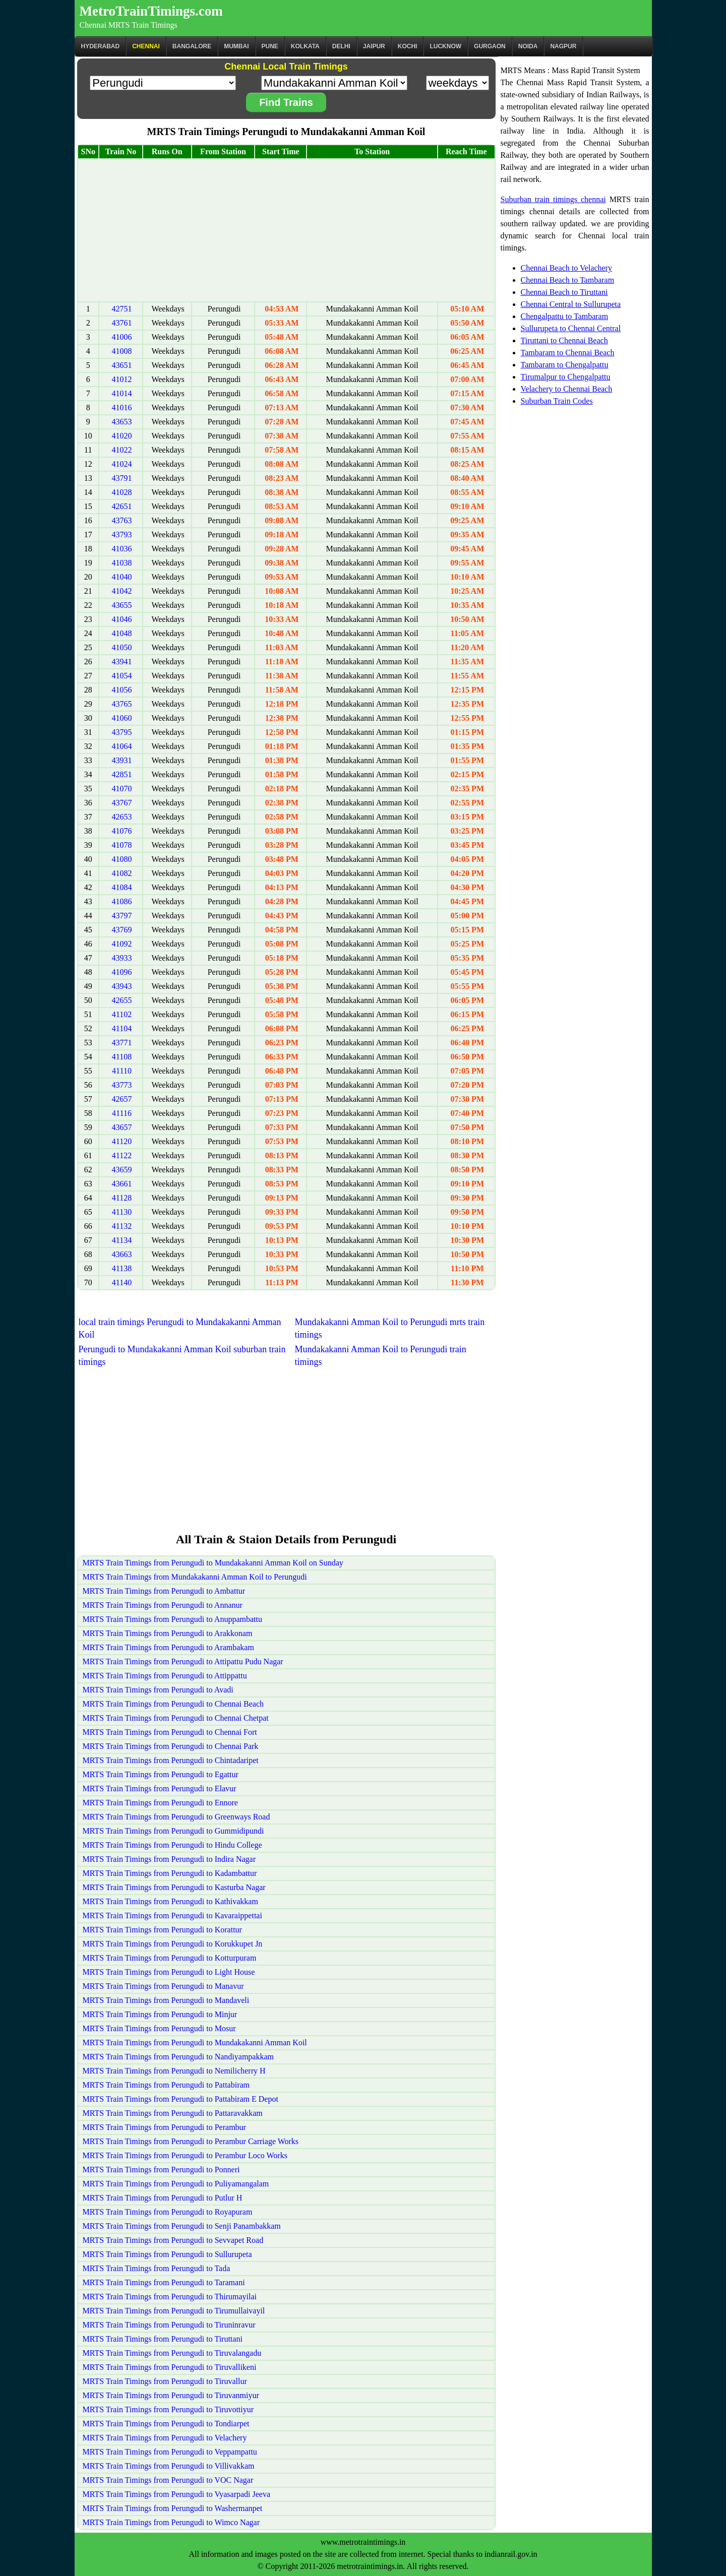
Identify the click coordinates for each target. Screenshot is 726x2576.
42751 (121, 308)
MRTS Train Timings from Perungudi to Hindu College (172, 1845)
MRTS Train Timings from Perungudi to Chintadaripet (171, 1760)
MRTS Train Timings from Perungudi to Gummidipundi (173, 1831)
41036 (121, 548)
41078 (121, 845)
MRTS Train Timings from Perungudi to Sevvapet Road (173, 2240)
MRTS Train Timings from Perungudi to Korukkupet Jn (173, 1943)
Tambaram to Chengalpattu (565, 364)
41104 (122, 1028)
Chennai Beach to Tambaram (568, 280)
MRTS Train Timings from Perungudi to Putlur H (163, 2197)
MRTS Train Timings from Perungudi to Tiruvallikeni (170, 2367)
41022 (121, 450)
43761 (121, 323)
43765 (121, 704)
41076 (121, 831)
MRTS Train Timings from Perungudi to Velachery (165, 2437)
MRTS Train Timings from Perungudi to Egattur (160, 1774)
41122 (122, 1155)
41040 (121, 577)
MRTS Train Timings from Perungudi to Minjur (160, 2014)
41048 (121, 633)
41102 (122, 1014)
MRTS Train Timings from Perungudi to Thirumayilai (170, 2296)
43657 (121, 1127)
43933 (121, 958)
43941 (121, 661)
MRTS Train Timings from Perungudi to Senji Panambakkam (182, 2226)
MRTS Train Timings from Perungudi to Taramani (164, 2282)
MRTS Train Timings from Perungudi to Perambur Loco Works (185, 2155)
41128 (122, 1197)
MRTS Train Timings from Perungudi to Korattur (162, 1929)
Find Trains (286, 102)
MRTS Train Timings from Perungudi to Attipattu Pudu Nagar (183, 1661)
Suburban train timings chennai (553, 199)
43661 (121, 1183)
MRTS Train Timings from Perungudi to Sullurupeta (167, 2254)
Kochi (407, 46)
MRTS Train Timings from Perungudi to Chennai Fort (170, 1732)
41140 (122, 1282)
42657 (121, 1099)
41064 (121, 746)
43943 (121, 986)
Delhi (341, 46)
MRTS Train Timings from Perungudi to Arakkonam (168, 1633)
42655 (121, 1000)
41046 (121, 619)
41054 (121, 675)
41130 (122, 1212)
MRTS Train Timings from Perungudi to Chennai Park (171, 1746)
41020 (121, 435)
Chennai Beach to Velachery (566, 268)
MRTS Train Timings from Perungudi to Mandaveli (166, 2000)
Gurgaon (490, 46)
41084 (121, 887)
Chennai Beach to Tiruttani (564, 292)
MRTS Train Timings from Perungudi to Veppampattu (170, 2451)
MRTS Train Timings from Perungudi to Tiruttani (163, 2339)
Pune (270, 46)
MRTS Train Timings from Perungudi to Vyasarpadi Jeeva (177, 2494)
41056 (121, 689)
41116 (122, 1113)
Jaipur (374, 46)
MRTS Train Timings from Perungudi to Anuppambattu (172, 1619)
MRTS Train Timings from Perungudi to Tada (156, 2268)
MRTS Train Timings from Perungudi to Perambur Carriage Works (191, 2141)
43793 (121, 534)
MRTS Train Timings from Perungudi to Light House (169, 1972)
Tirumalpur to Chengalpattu (566, 376)
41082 (121, 873)
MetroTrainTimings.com (151, 11)
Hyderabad (100, 46)
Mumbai (236, 46)
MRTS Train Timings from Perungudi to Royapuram (168, 2212)
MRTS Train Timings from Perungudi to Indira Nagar (169, 1859)
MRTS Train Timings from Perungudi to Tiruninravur (169, 2324)
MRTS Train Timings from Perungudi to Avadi (158, 1689)
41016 (121, 407)
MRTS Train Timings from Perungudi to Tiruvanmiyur (171, 2395)
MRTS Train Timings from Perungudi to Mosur (159, 2028)
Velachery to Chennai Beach (567, 389)
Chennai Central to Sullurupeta (571, 304)
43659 (121, 1169)
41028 (121, 492)
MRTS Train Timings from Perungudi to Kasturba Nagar (174, 1887)
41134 (122, 1240)
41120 (122, 1141)
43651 (121, 365)
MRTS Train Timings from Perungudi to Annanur (163, 1605)
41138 (122, 1268)
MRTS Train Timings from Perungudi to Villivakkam (169, 2466)
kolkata (305, 46)
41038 (121, 562)
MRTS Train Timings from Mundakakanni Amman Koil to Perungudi (195, 1577)
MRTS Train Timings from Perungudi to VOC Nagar (168, 2480)
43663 (121, 1254)
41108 (122, 1056)
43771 (121, 1042)
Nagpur (563, 46)
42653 (121, 816)
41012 (121, 379)
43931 (121, 760)
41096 (121, 972)
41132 (122, 1226)
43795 (121, 732)
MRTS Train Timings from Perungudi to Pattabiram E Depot (180, 2099)
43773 (121, 1085)
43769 (121, 929)
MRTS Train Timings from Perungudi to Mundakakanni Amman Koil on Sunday (213, 1562)
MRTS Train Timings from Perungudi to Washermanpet (173, 2508)
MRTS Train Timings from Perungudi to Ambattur (164, 1591)
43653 (121, 421)
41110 (122, 1070)
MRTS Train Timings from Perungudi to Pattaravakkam (173, 2113)
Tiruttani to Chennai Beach (564, 340)
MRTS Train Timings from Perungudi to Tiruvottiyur (168, 2409)
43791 (121, 478)
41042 (121, 591)
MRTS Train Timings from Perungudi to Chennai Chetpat (176, 1718)
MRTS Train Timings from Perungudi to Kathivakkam (170, 1901)
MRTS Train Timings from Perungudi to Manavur (163, 1986)
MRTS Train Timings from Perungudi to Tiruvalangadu (172, 2353)
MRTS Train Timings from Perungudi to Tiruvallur (165, 2381)
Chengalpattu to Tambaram (565, 316)
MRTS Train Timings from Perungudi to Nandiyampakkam (178, 2056)
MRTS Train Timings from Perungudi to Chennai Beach (173, 1704)
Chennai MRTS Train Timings (128, 25)
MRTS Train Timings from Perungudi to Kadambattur (170, 1873)
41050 (121, 647)
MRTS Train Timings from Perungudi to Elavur (159, 1788)
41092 (121, 943)
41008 (121, 351)
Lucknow (445, 46)
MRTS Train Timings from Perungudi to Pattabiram (166, 2085)
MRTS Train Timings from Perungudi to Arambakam (168, 1647)
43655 (121, 605)
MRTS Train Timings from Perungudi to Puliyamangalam (176, 2183)
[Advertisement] (286, 230)
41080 (121, 859)
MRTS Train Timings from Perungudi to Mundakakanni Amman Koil (195, 2042)
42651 (121, 506)
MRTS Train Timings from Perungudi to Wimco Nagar (171, 2522)
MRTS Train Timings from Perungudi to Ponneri (161, 2169)
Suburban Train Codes (557, 401)
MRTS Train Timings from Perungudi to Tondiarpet (166, 2423)
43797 (121, 915)
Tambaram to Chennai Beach (568, 352)
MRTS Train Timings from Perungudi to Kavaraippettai (172, 1915)
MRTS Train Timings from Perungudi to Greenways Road (176, 1816)
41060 (121, 718)
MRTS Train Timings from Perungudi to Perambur (164, 2127)
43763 (121, 520)
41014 (121, 393)
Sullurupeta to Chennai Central (571, 328)
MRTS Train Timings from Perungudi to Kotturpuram (170, 1958)
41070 (121, 788)
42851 (121, 774)
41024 (121, 464)
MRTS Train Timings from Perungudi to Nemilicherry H (174, 2070)
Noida (528, 46)
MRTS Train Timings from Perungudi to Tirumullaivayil (174, 2310)
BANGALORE (191, 46)
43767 (121, 802)
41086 (121, 901)
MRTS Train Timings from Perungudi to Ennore (160, 1802)
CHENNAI (146, 46)
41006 (121, 337)
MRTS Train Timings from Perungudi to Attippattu (165, 1675)
